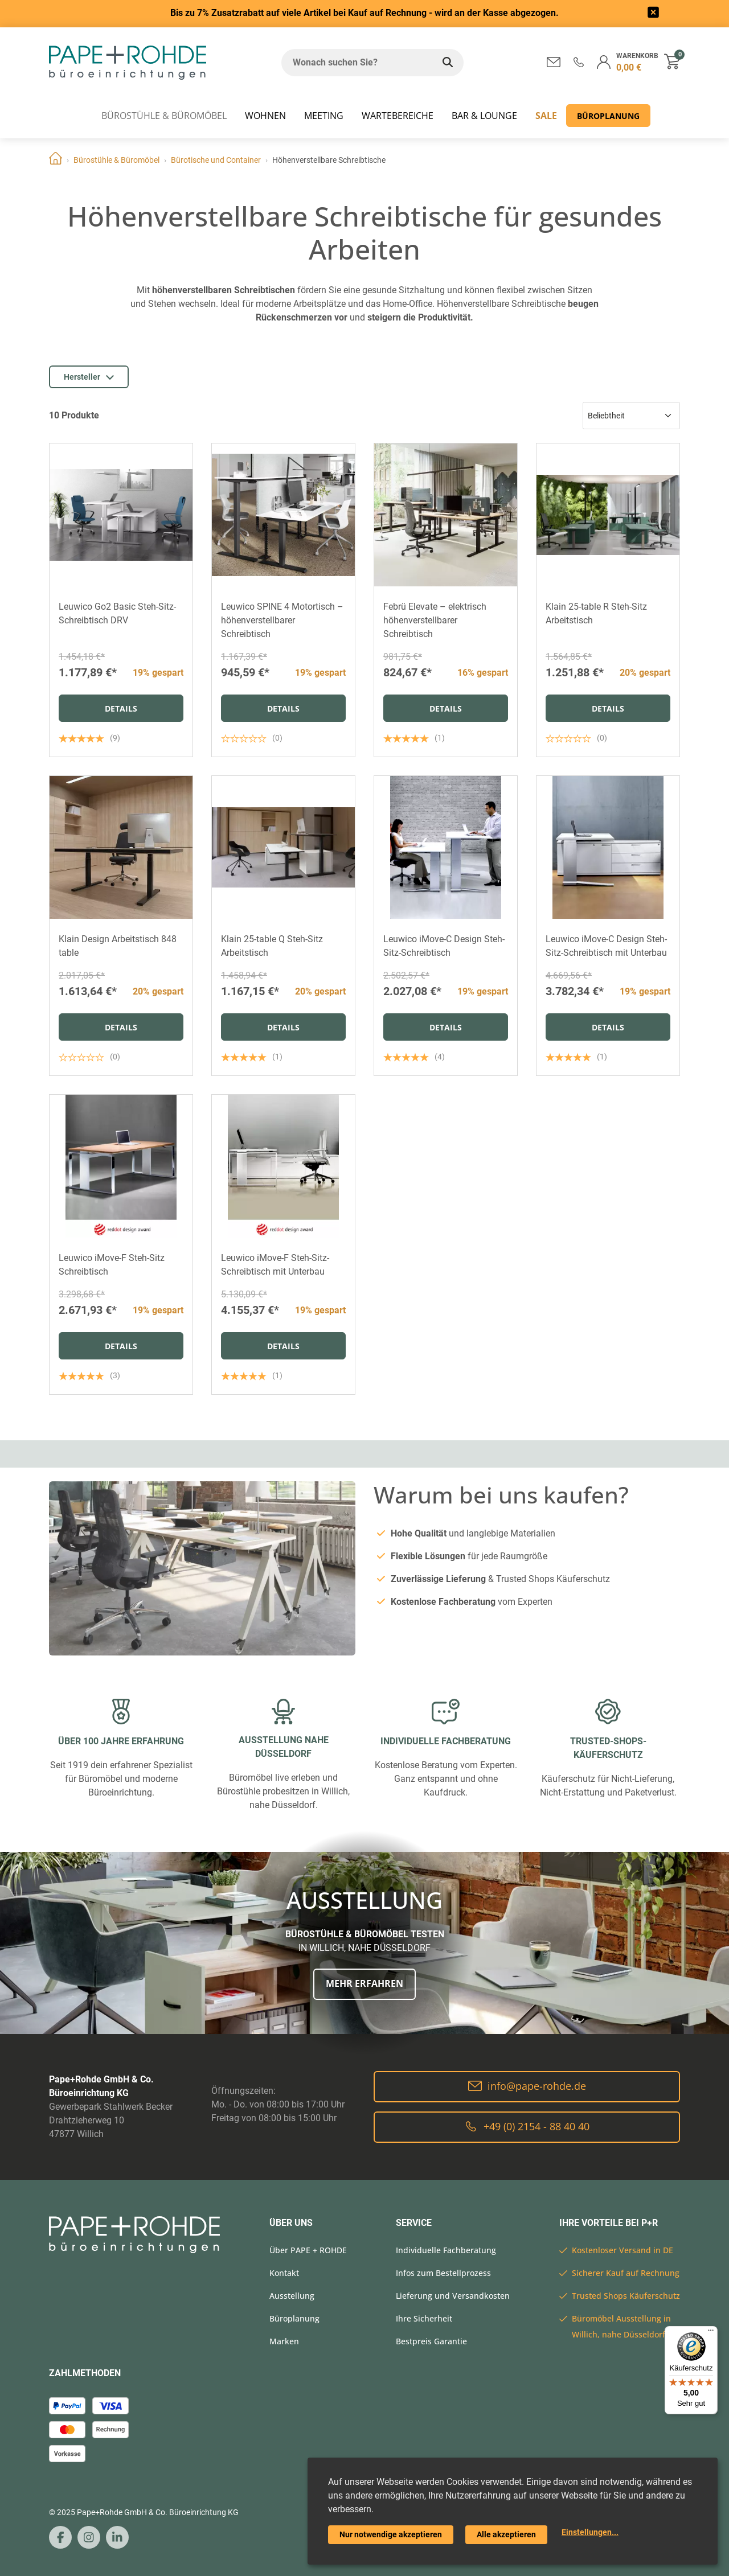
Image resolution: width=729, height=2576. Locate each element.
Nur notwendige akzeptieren (390, 2534)
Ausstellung (291, 2295)
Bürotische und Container (216, 160)
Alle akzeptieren (506, 2534)
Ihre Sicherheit (424, 2318)
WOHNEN (265, 115)
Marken (284, 2341)
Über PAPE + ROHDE (308, 2250)
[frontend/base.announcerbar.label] (653, 14)
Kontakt (284, 2272)
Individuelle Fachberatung (446, 2250)
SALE (546, 115)
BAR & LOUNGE (484, 115)
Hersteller (89, 376)
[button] (578, 62)
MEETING (323, 115)
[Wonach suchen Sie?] (356, 62)
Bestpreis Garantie (431, 2341)
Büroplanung (608, 115)
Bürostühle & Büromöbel (164, 115)
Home (55, 160)
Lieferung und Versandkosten (453, 2295)
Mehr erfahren (364, 1983)
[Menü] (711, 2333)
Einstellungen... (590, 2532)
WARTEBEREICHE (397, 115)
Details (121, 708)
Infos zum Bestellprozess (443, 2272)
